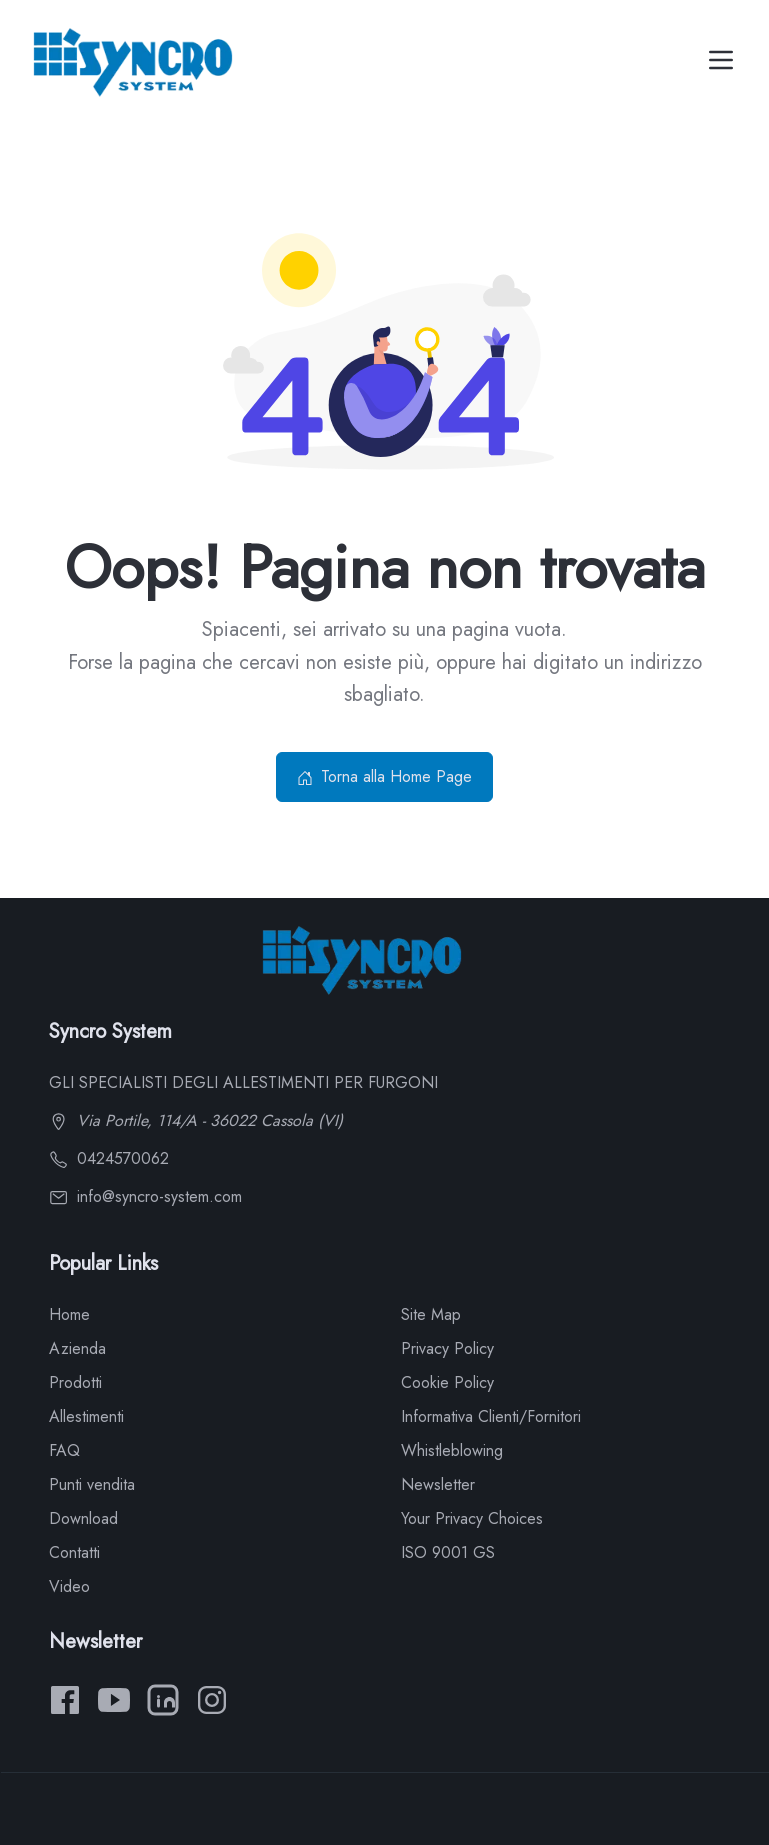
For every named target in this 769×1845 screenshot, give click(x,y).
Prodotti (75, 1382)
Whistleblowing (452, 1450)
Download (83, 1518)
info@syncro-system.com (145, 1196)
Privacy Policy (447, 1348)
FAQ (64, 1450)
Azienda (77, 1348)
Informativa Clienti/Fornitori (491, 1416)
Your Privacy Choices (472, 1518)
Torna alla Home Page (384, 776)
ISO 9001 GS (448, 1552)
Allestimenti (86, 1416)
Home (69, 1314)
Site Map (431, 1314)
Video (69, 1586)
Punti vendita (92, 1484)
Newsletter (438, 1484)
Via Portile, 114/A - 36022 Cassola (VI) (196, 1120)
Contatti (74, 1552)
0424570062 (109, 1158)
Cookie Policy (447, 1382)
